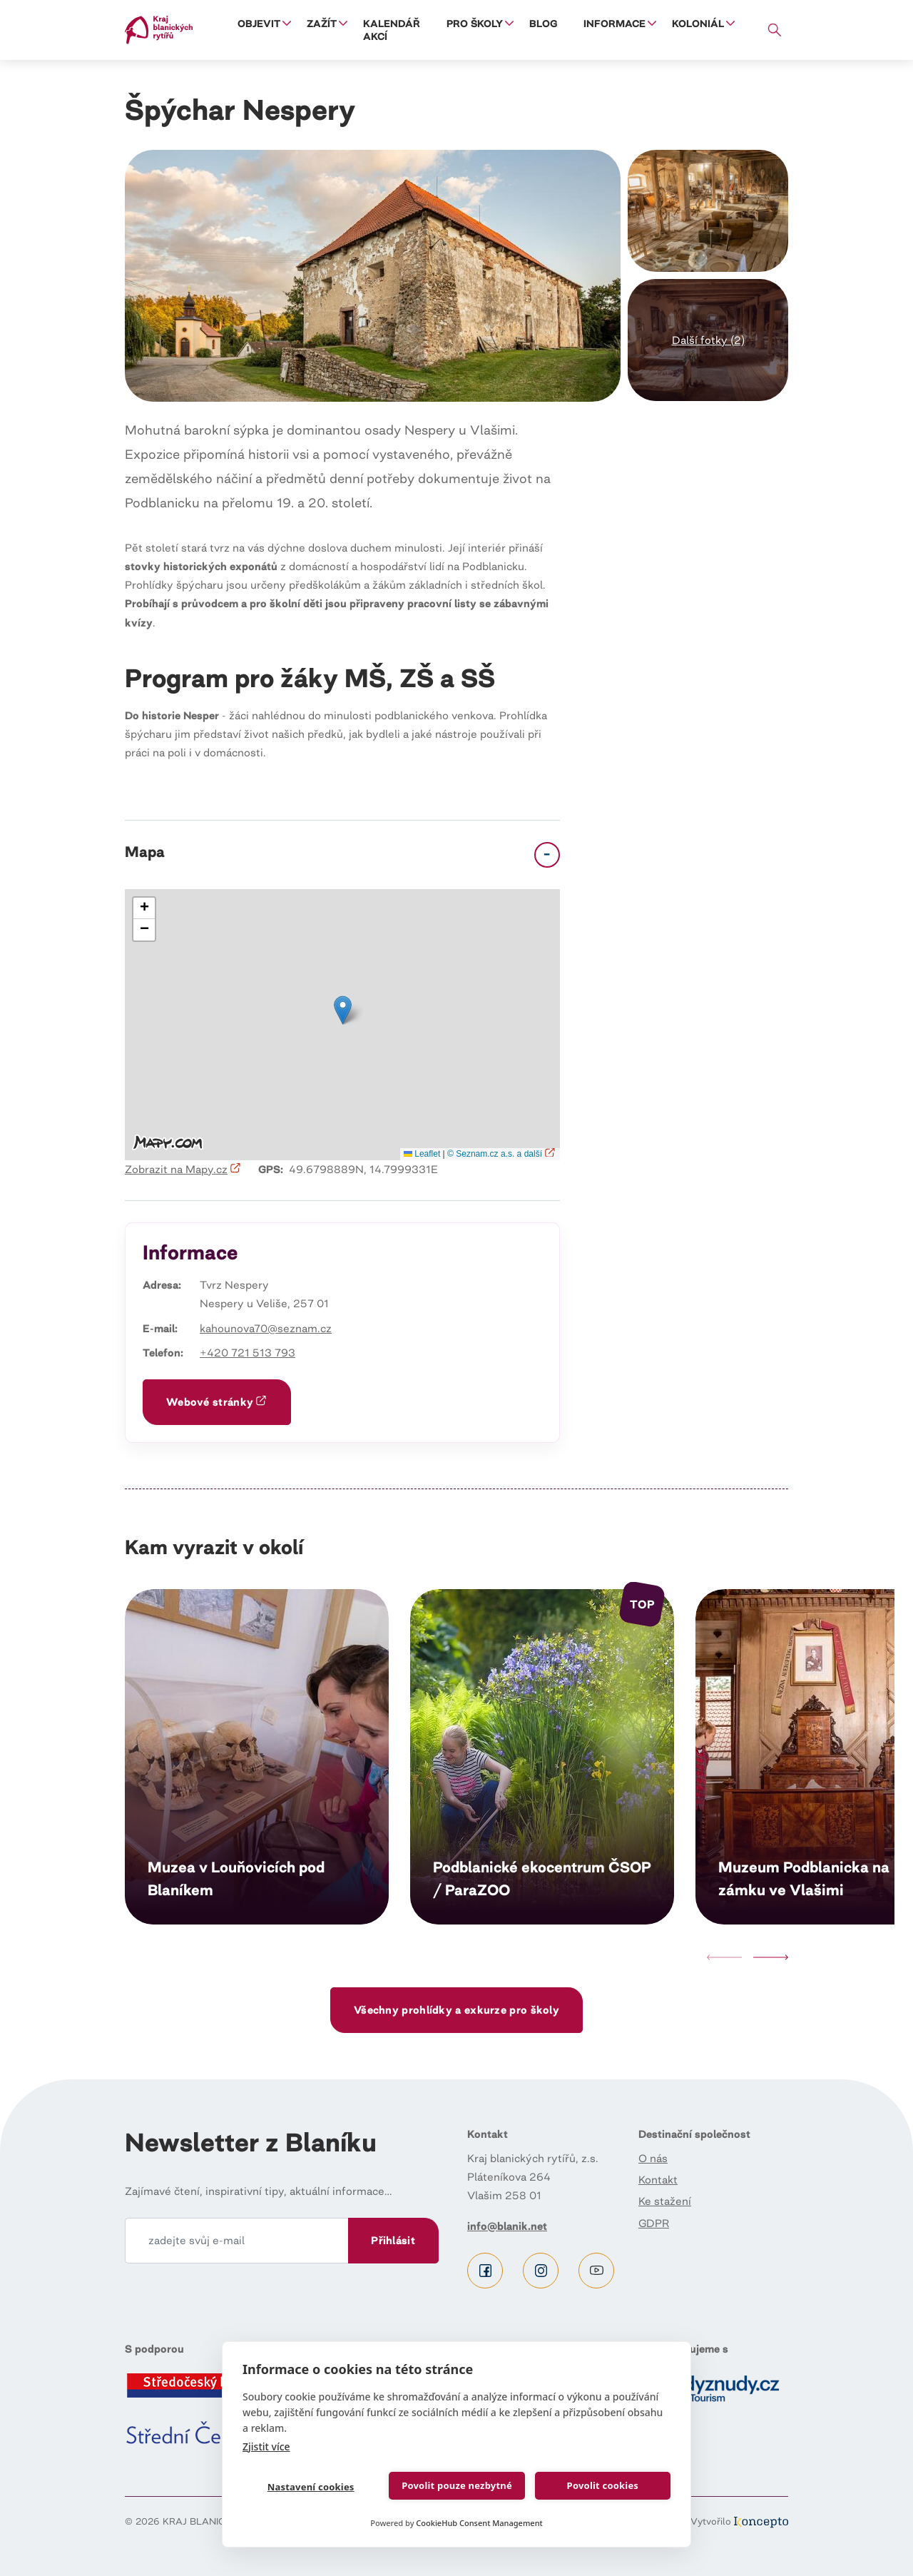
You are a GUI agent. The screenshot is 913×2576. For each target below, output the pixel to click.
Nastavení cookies (310, 2486)
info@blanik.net (507, 2226)
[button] (708, 211)
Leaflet (422, 1154)
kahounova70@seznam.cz (266, 1328)
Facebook (485, 2270)
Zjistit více (266, 2446)
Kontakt (658, 2179)
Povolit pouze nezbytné (457, 2485)
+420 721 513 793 (247, 1352)
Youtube (596, 2270)
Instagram (540, 2270)
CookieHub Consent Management (479, 2522)
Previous (724, 1957)
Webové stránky (216, 1401)
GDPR (653, 2223)
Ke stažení (664, 2201)
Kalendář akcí (391, 30)
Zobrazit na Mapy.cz (183, 1169)
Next (770, 1957)
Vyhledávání (774, 30)
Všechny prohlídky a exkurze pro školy (456, 2009)
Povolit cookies (602, 2485)
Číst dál (257, 1757)
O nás (653, 2158)
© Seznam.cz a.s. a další (501, 1154)
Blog (543, 24)
